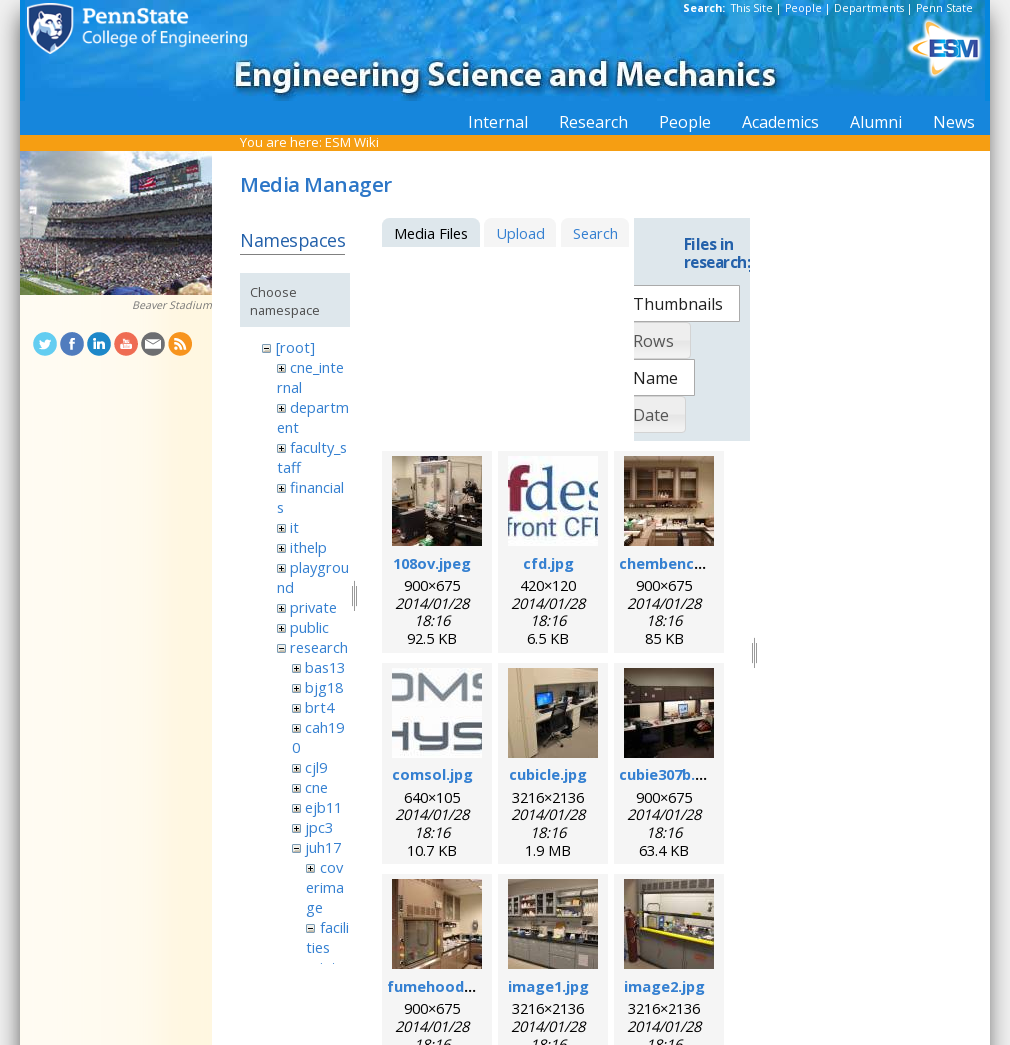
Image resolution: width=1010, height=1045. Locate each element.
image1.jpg (548, 986)
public (309, 627)
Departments (869, 8)
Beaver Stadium (172, 305)
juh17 (323, 847)
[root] (295, 347)
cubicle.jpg (548, 774)
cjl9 (316, 767)
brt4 (319, 707)
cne (316, 787)
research (319, 647)
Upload (520, 233)
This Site (752, 8)
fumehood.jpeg (443, 986)
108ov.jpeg (432, 563)
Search (595, 233)
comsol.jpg (432, 774)
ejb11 (323, 807)
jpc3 (319, 827)
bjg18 (324, 687)
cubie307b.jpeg (673, 774)
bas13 (325, 667)
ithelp (308, 547)
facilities (327, 937)
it (294, 527)
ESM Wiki (352, 142)
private (313, 607)
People (803, 8)
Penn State (944, 8)
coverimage (325, 887)
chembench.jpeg (679, 563)
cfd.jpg (548, 563)
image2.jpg (664, 986)
